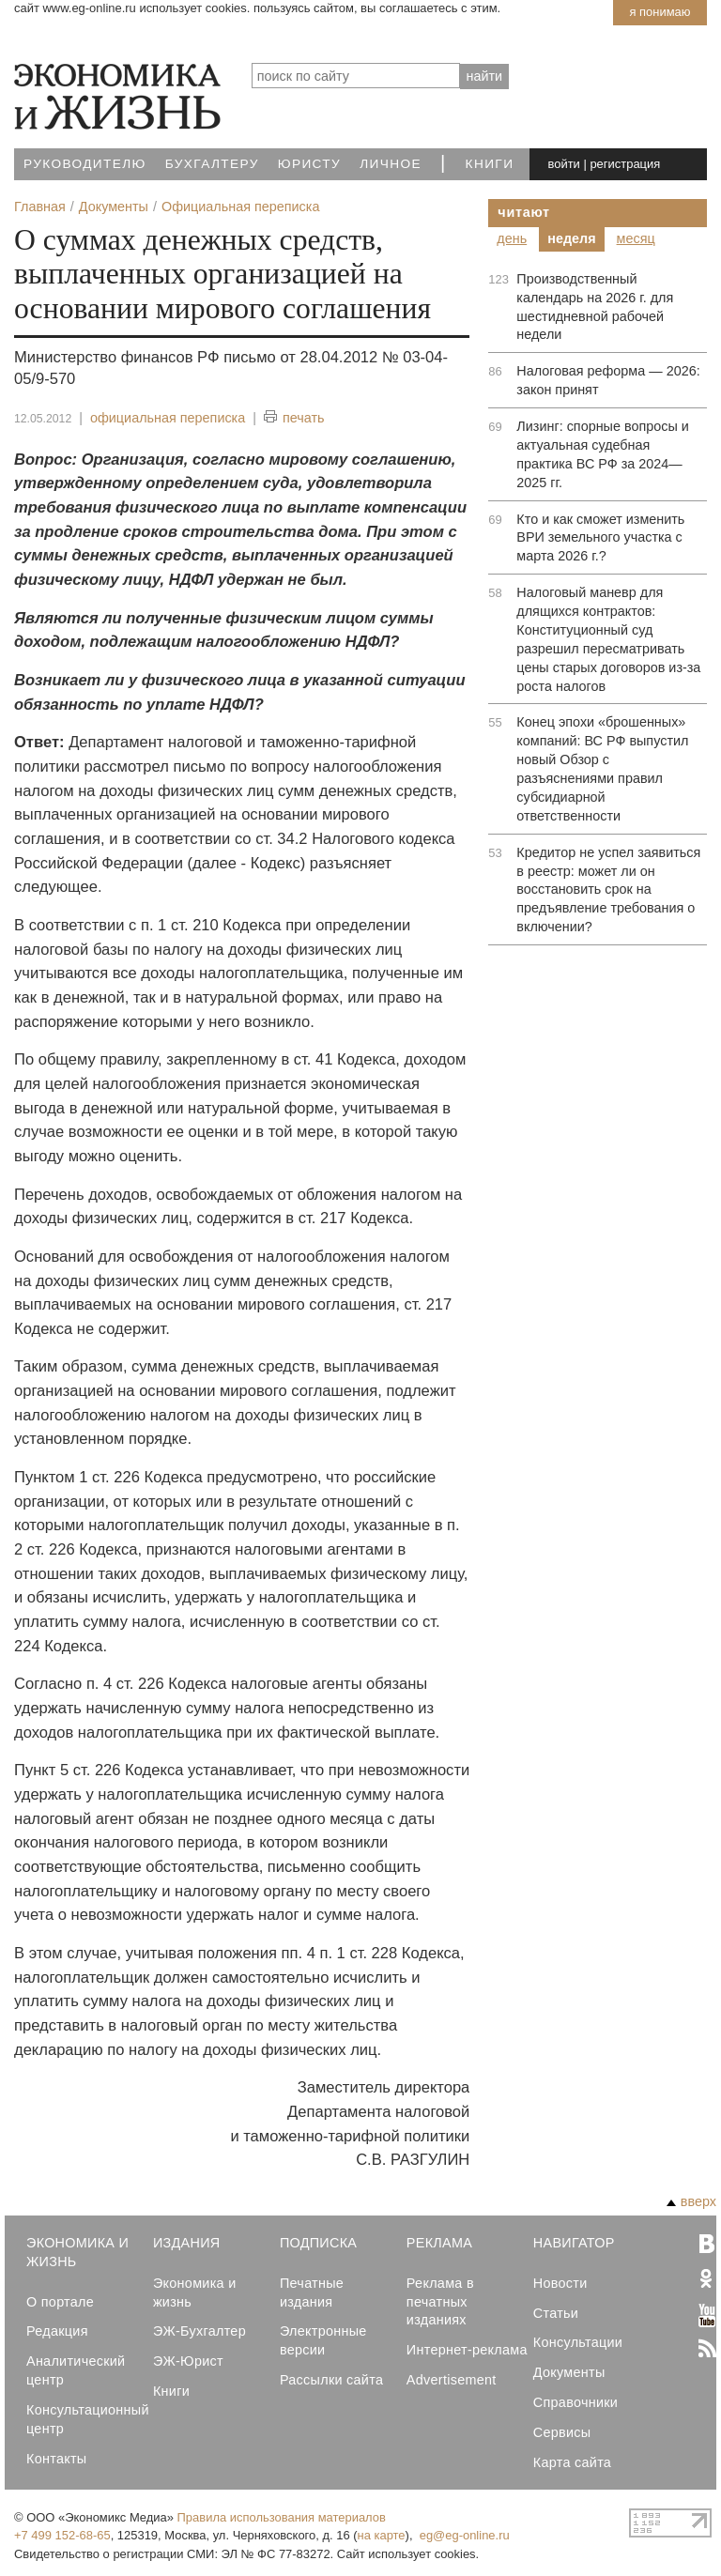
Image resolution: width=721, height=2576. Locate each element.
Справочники (575, 2402)
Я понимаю (659, 12)
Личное (391, 164)
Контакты (56, 2458)
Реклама (439, 2242)
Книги (490, 164)
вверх (691, 2201)
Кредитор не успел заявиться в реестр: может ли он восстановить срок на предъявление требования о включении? (608, 890)
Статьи (555, 2313)
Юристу (309, 164)
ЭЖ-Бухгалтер (199, 2330)
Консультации (577, 2342)
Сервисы (562, 2432)
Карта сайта (572, 2462)
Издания (187, 2242)
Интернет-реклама (467, 2349)
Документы (569, 2372)
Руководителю (84, 164)
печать (294, 418)
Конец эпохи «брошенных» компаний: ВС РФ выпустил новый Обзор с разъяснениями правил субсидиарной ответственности (602, 768)
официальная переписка (167, 417)
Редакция (57, 2330)
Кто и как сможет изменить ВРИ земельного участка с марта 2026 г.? (600, 538)
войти (564, 164)
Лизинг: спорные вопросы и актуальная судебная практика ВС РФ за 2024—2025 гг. (602, 454)
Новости (560, 2283)
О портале (60, 2301)
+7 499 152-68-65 (62, 2535)
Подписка (318, 2242)
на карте (382, 2535)
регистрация (625, 164)
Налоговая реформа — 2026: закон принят (607, 380)
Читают (524, 212)
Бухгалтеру (212, 164)
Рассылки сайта (331, 2379)
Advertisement (452, 2379)
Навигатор (574, 2242)
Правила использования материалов (281, 2517)
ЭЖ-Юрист (188, 2361)
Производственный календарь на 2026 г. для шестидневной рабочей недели (594, 307)
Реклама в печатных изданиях (440, 2302)
